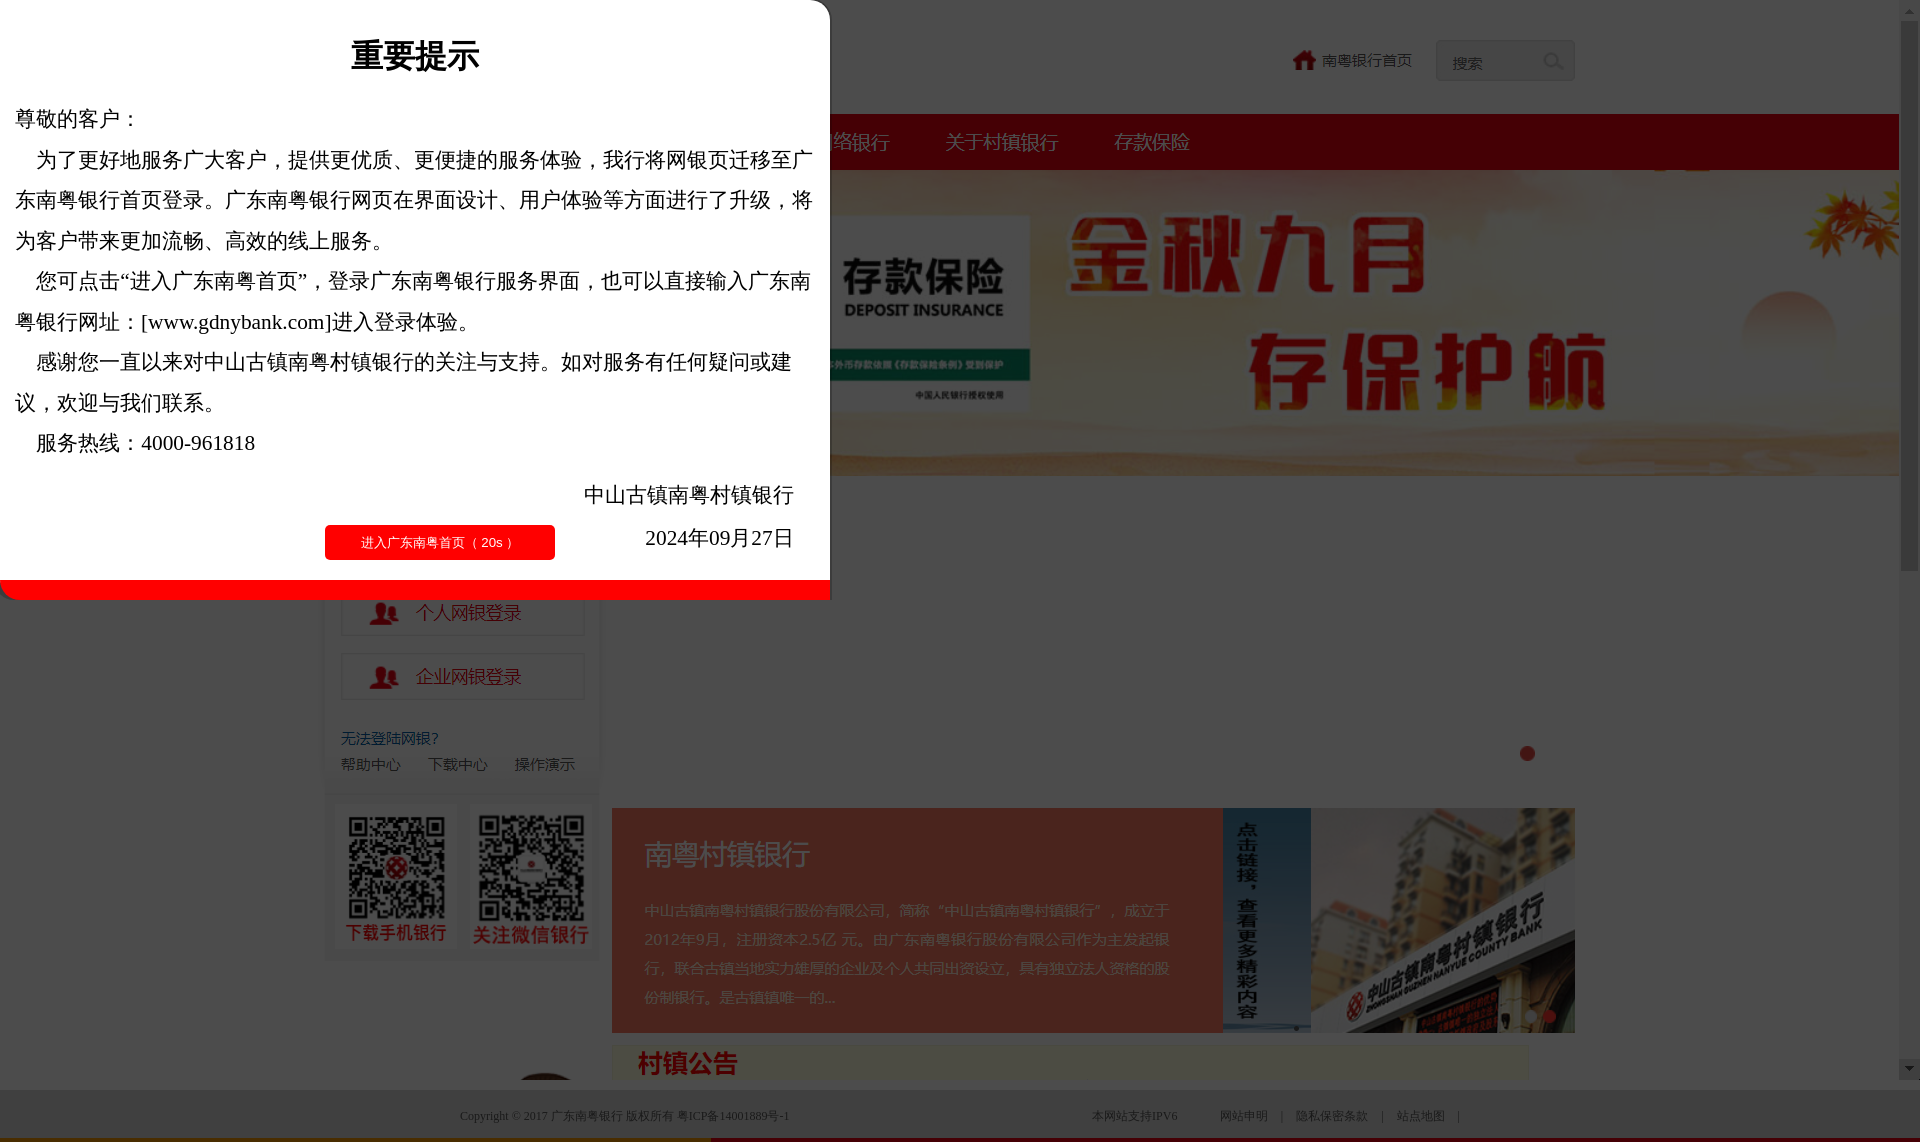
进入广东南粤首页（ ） (440, 542)
